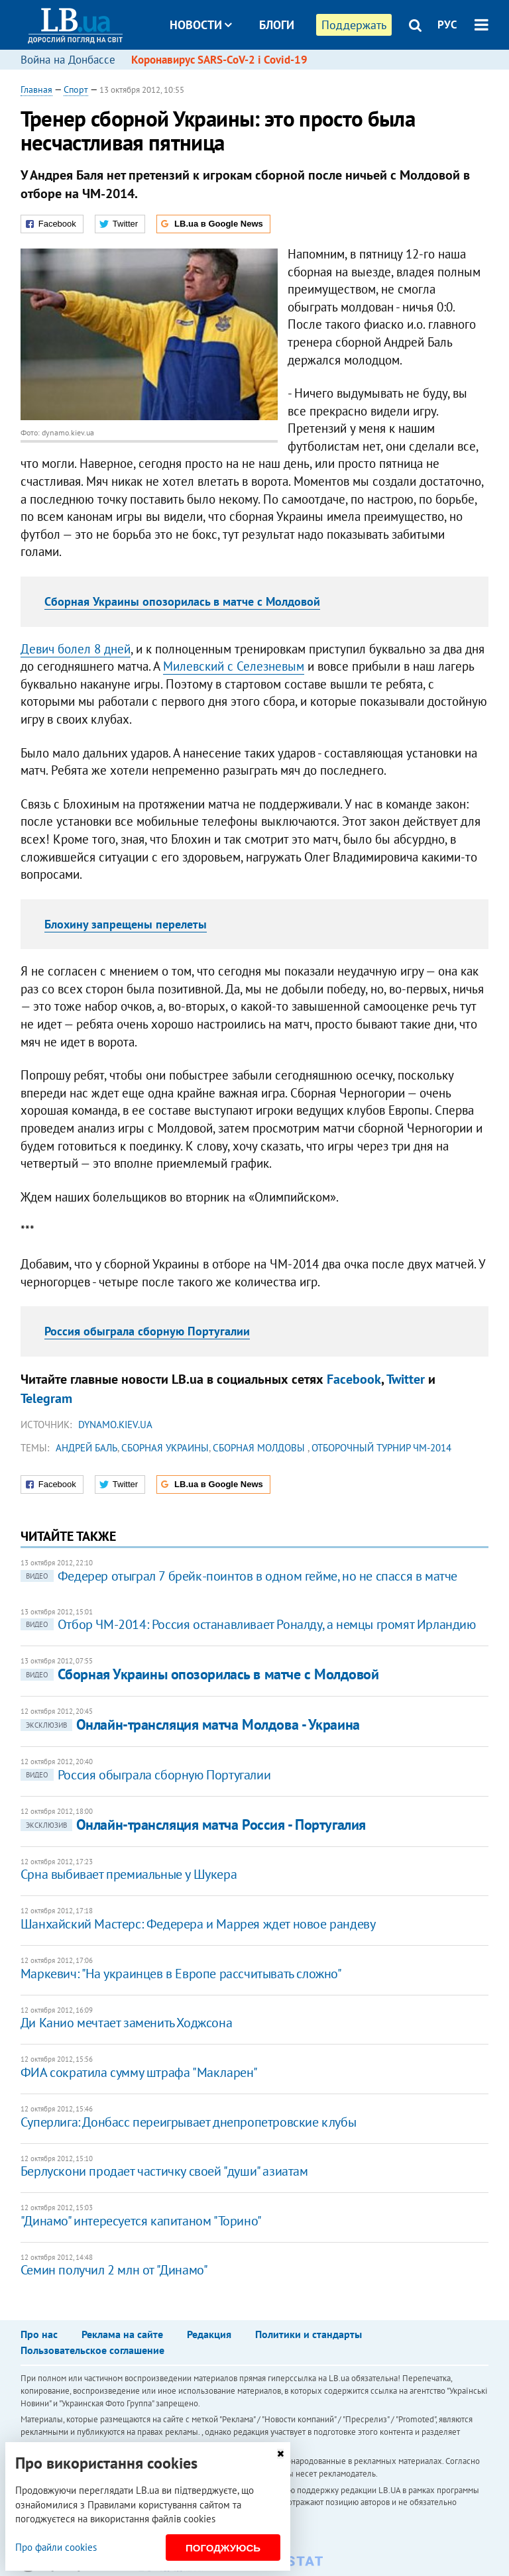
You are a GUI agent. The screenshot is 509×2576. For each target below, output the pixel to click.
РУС (447, 24)
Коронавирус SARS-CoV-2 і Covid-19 (219, 59)
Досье (266, 74)
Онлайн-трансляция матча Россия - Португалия (193, 1824)
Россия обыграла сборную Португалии (147, 1331)
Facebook (354, 1379)
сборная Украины (165, 1447)
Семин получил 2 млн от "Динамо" (114, 2269)
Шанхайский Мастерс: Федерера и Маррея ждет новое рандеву (198, 1923)
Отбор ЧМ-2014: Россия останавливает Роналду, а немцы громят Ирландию (248, 1624)
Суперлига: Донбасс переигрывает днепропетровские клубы (188, 2122)
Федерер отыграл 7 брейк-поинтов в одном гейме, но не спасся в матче (239, 1576)
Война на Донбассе (68, 59)
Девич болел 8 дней (76, 649)
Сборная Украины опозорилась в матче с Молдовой (182, 601)
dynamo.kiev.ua (115, 1424)
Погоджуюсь (223, 2547)
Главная (36, 89)
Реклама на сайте (122, 2334)
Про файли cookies (56, 2547)
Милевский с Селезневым (233, 666)
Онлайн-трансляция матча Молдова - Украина (190, 1724)
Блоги (276, 24)
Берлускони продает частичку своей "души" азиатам (164, 2171)
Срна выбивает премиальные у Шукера (129, 1874)
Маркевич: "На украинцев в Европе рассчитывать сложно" (181, 1973)
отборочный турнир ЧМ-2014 (381, 1447)
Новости (201, 24)
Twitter (405, 1379)
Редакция (209, 2334)
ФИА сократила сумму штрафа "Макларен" (139, 2072)
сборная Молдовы (260, 1447)
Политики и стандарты (308, 2334)
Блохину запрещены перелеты (125, 924)
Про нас (39, 2334)
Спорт (76, 89)
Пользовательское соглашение (92, 2350)
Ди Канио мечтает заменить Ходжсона (126, 2022)
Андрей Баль (86, 1447)
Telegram (46, 1398)
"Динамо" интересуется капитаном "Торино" (141, 2220)
